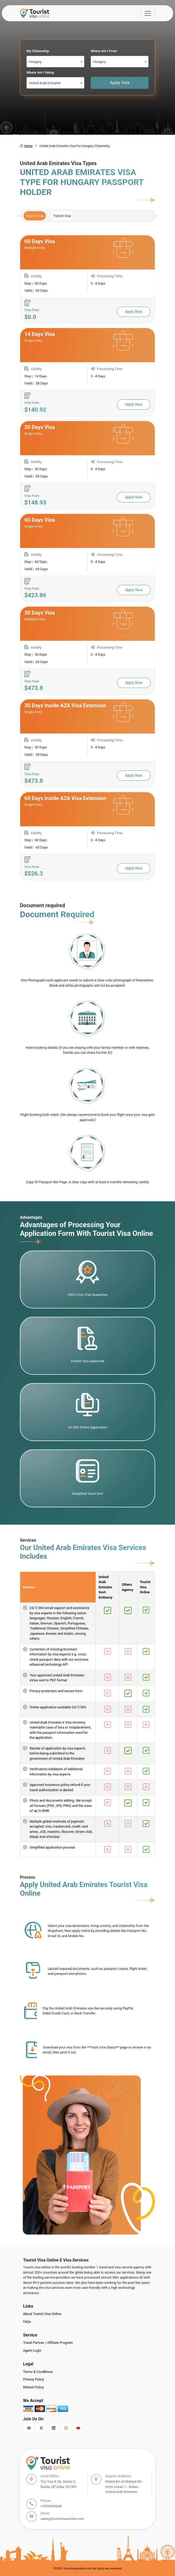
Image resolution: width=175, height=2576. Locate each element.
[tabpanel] (87, 558)
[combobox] (55, 61)
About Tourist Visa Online (42, 2314)
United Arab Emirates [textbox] (45, 83)
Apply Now (134, 311)
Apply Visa (119, 82)
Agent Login (32, 2350)
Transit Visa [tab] (62, 216)
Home (26, 146)
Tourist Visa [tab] (35, 216)
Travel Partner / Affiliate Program (48, 2343)
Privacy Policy (33, 2379)
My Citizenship (37, 51)
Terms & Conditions (38, 2372)
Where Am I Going (40, 72)
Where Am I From (104, 51)
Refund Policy (33, 2387)
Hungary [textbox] (35, 62)
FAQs (27, 2322)
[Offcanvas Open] (147, 13)
